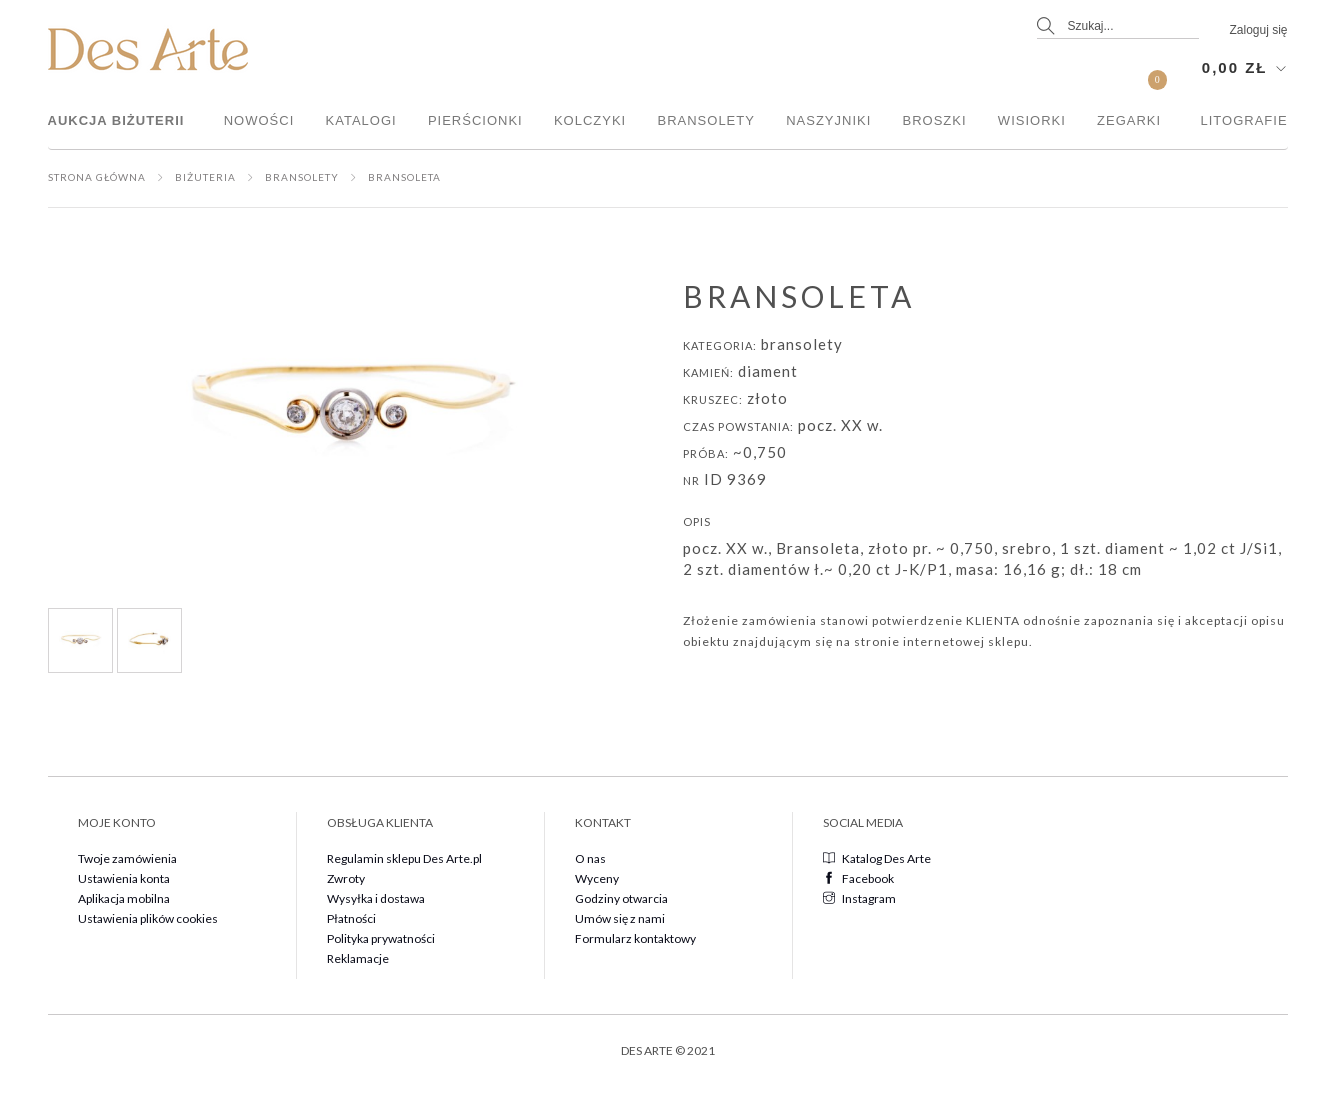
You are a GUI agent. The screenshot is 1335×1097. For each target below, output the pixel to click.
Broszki (935, 120)
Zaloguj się (1258, 30)
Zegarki (1129, 120)
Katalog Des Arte (877, 858)
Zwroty (346, 878)
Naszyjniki (828, 120)
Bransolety (705, 120)
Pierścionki (475, 120)
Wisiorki (1032, 120)
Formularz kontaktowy (635, 938)
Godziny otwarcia (621, 898)
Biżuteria (205, 177)
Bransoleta (404, 177)
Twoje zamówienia (127, 858)
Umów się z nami (620, 918)
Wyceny (597, 878)
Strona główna (97, 177)
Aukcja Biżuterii (116, 120)
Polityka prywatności (381, 938)
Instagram (859, 898)
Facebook (858, 878)
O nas (590, 858)
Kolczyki (590, 120)
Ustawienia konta (124, 878)
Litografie (1244, 120)
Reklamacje (358, 958)
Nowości (259, 120)
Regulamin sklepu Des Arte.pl (404, 858)
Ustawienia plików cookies (148, 918)
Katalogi (361, 120)
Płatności (351, 918)
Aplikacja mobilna (124, 898)
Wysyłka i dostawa (376, 898)
